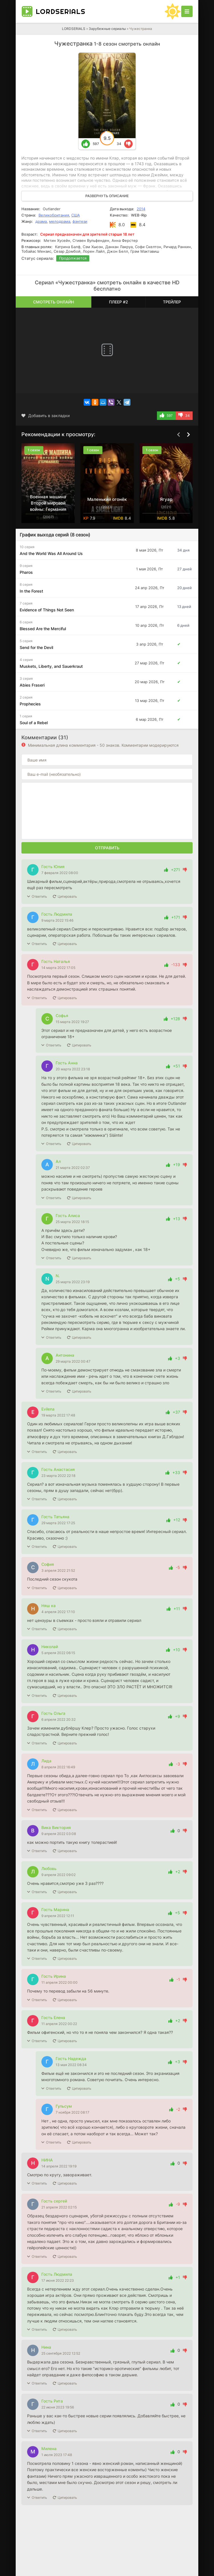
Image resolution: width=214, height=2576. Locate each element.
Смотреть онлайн (53, 301)
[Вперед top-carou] (188, 434)
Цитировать (67, 896)
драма (41, 221)
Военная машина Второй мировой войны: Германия (48, 503)
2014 (141, 209)
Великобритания (54, 215)
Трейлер (172, 301)
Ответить (39, 896)
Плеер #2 (118, 301)
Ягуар (166, 499)
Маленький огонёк (107, 499)
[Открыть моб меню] (187, 11)
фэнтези (79, 221)
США (75, 215)
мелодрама (59, 221)
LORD (60, 11)
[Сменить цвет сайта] (172, 11)
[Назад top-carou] (178, 434)
